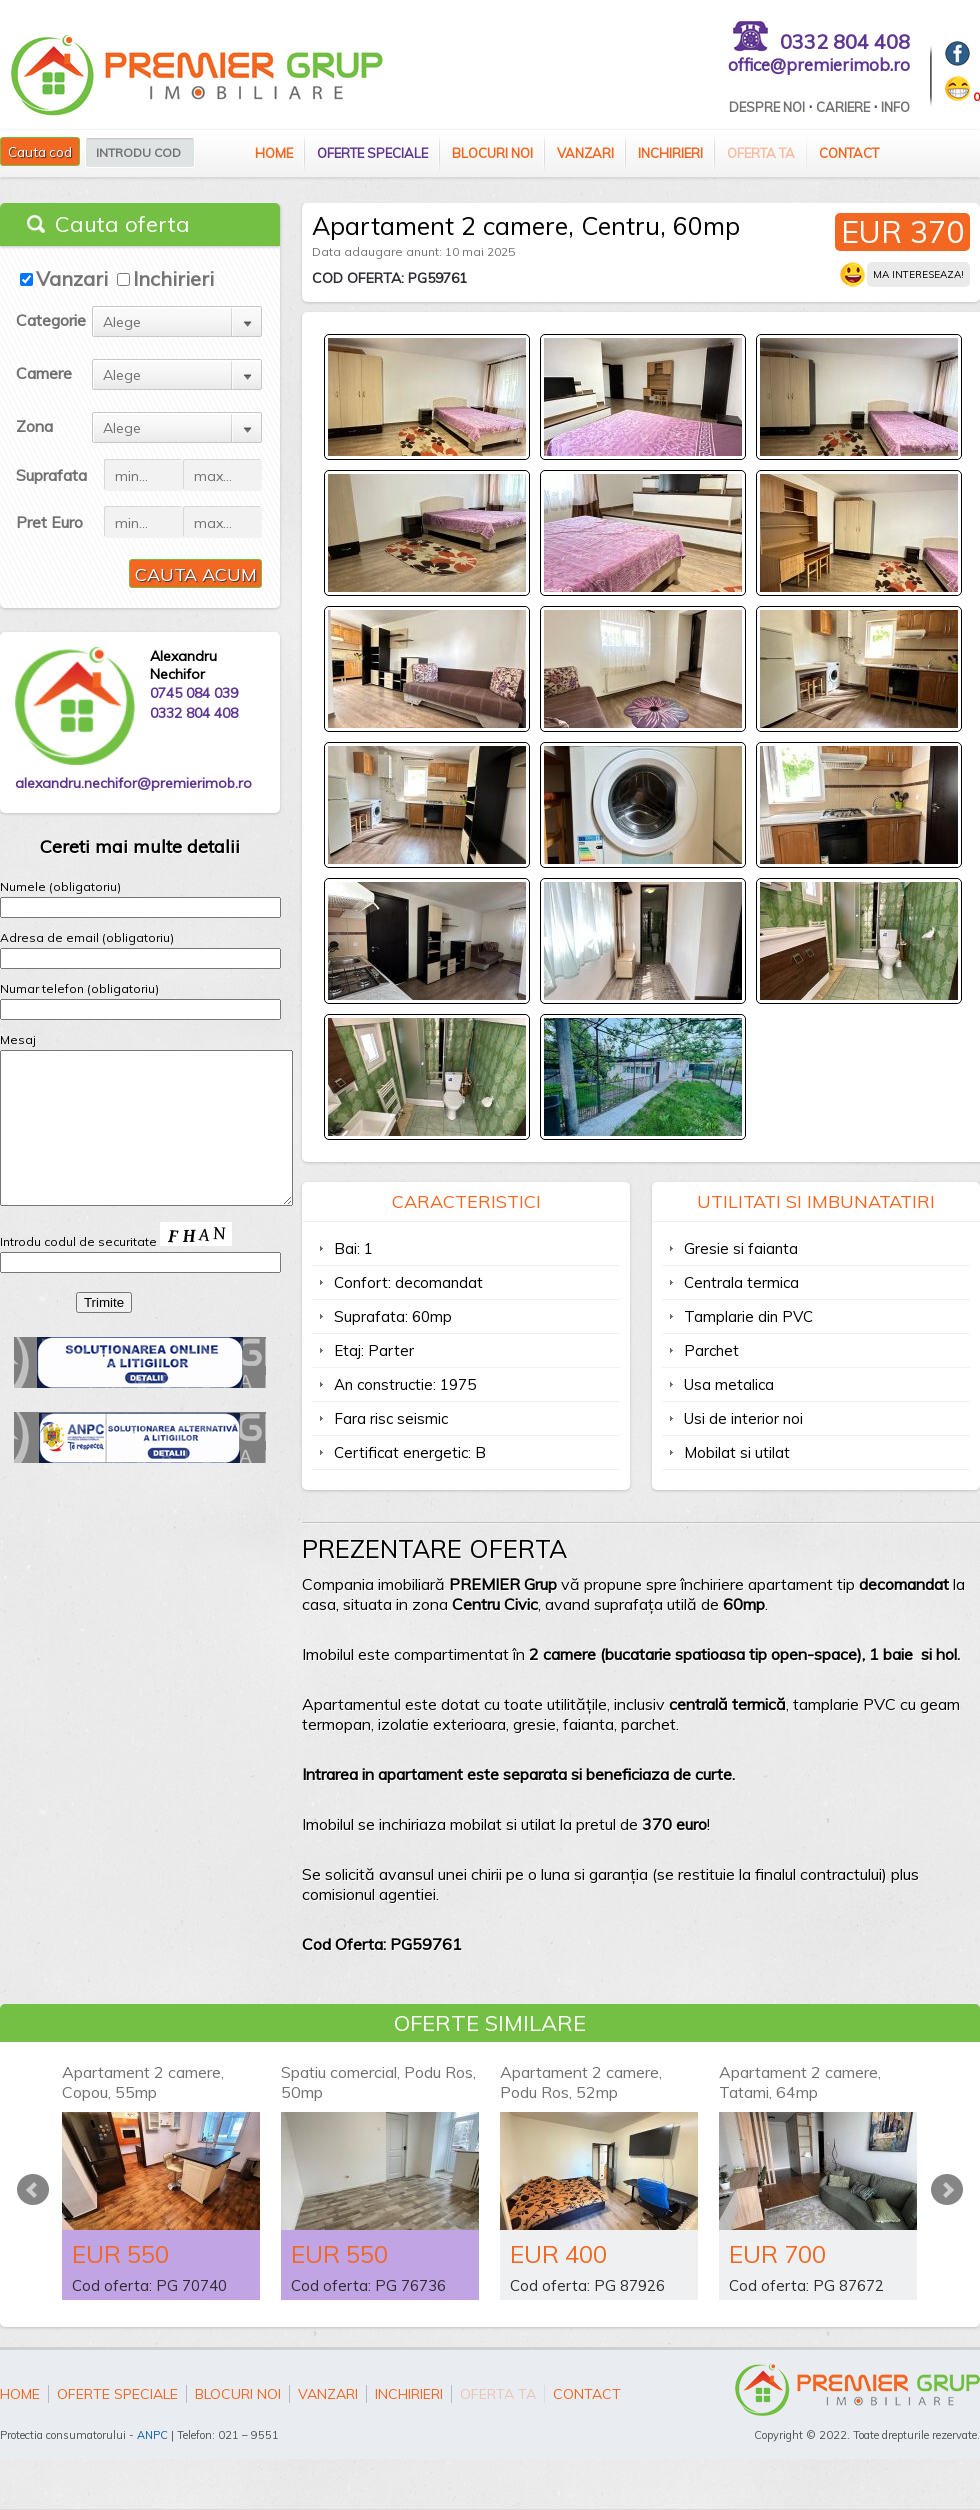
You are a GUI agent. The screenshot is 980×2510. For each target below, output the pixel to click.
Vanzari (585, 153)
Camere (44, 373)
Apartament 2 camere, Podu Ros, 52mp (581, 2082)
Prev (33, 2190)
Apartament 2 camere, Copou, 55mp (143, 2082)
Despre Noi (767, 107)
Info (895, 107)
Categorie (51, 320)
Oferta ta (761, 153)
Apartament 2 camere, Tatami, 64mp (800, 2082)
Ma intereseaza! (918, 274)
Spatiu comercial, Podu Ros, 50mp (378, 2082)
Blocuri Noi (492, 153)
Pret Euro (49, 522)
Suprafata (51, 475)
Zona (34, 426)
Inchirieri (670, 153)
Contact (849, 153)
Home (274, 153)
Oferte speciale (372, 153)
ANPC (152, 2435)
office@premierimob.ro (819, 64)
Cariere (843, 107)
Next (947, 2190)
